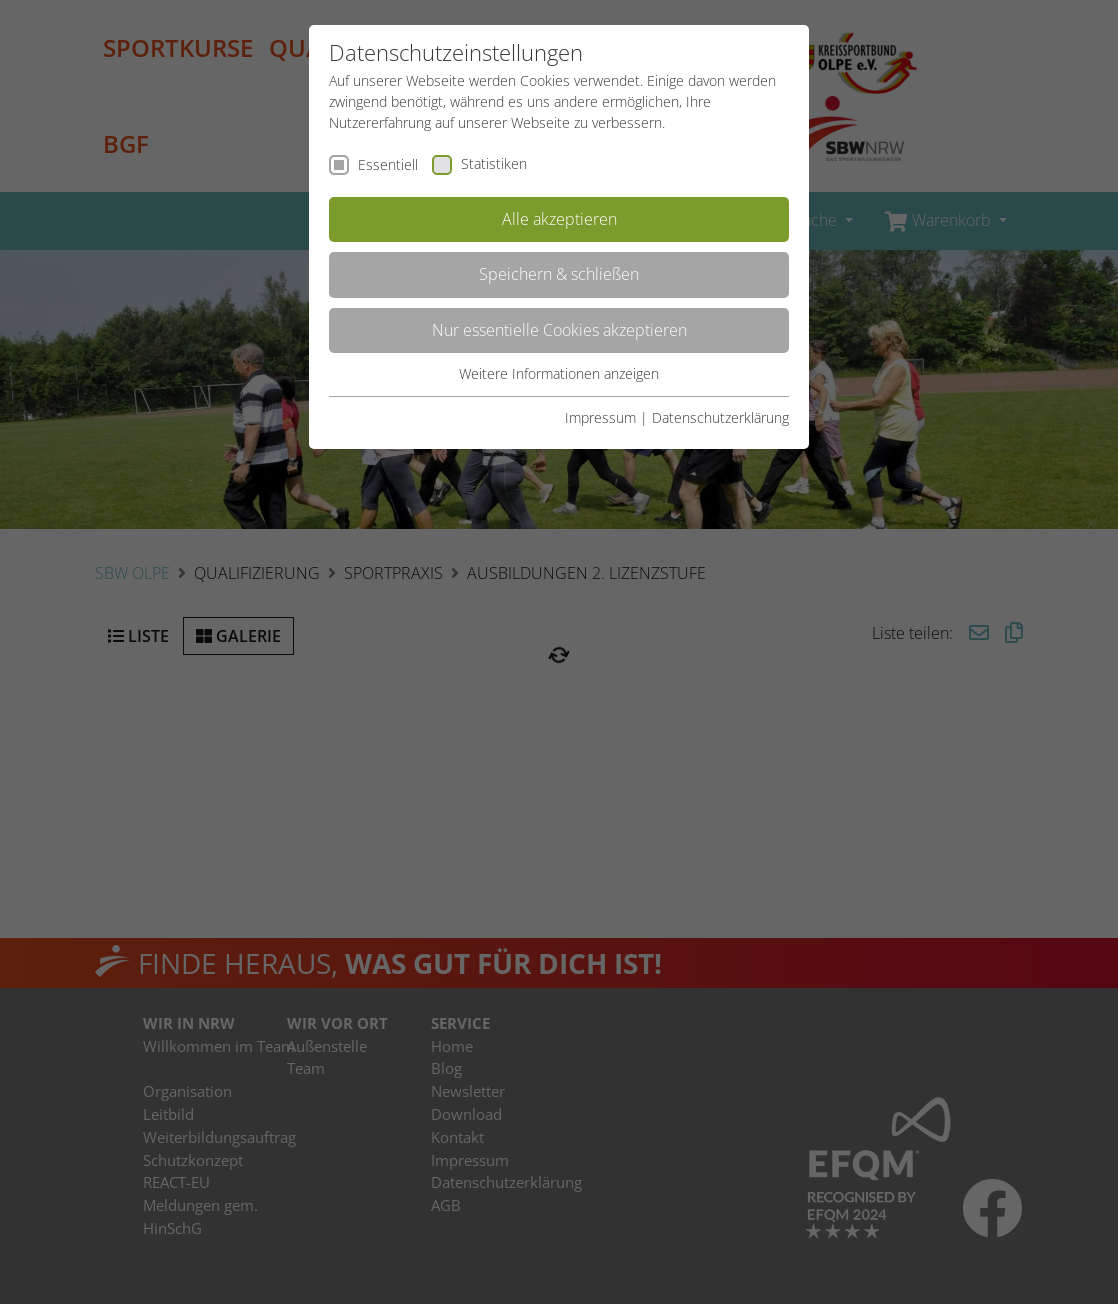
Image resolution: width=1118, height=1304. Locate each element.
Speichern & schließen (559, 274)
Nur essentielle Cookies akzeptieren (559, 330)
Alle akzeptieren (559, 219)
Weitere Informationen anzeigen (559, 373)
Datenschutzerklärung (720, 417)
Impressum (600, 417)
